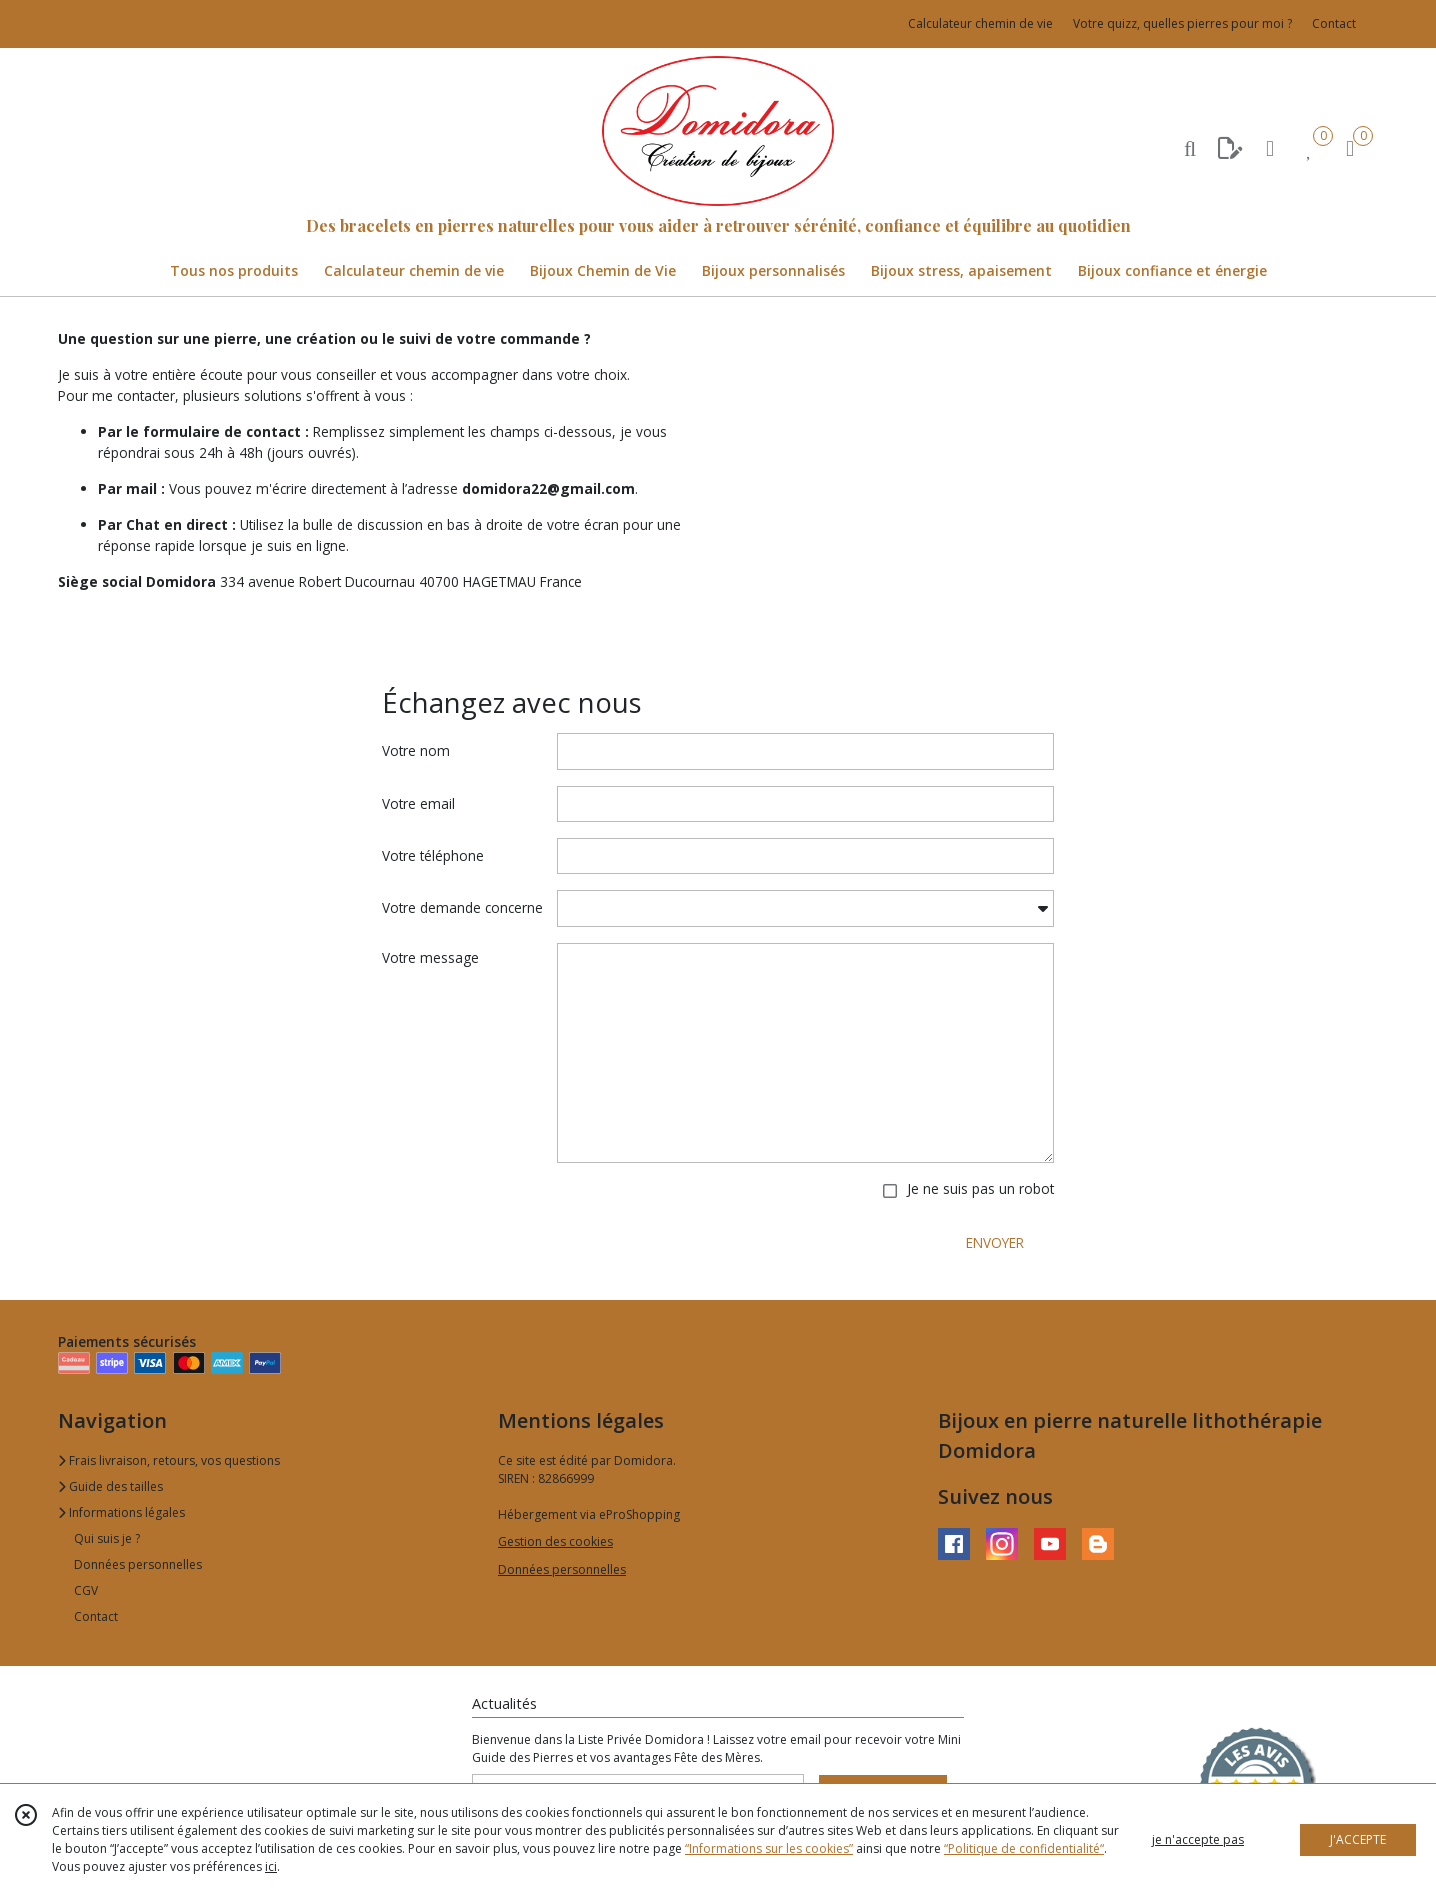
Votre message (430, 957)
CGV (86, 1590)
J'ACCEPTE (1358, 1839)
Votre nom (416, 750)
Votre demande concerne (462, 907)
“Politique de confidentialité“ (1024, 1848)
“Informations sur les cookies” (769, 1848)
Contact (1334, 23)
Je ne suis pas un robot (980, 1188)
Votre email (418, 803)
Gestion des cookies (555, 1541)
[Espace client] (1270, 147)
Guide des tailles (110, 1486)
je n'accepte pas (1198, 1839)
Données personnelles (138, 1564)
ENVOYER (995, 1242)
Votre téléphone (433, 855)
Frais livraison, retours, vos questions (169, 1460)
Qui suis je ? (107, 1538)
